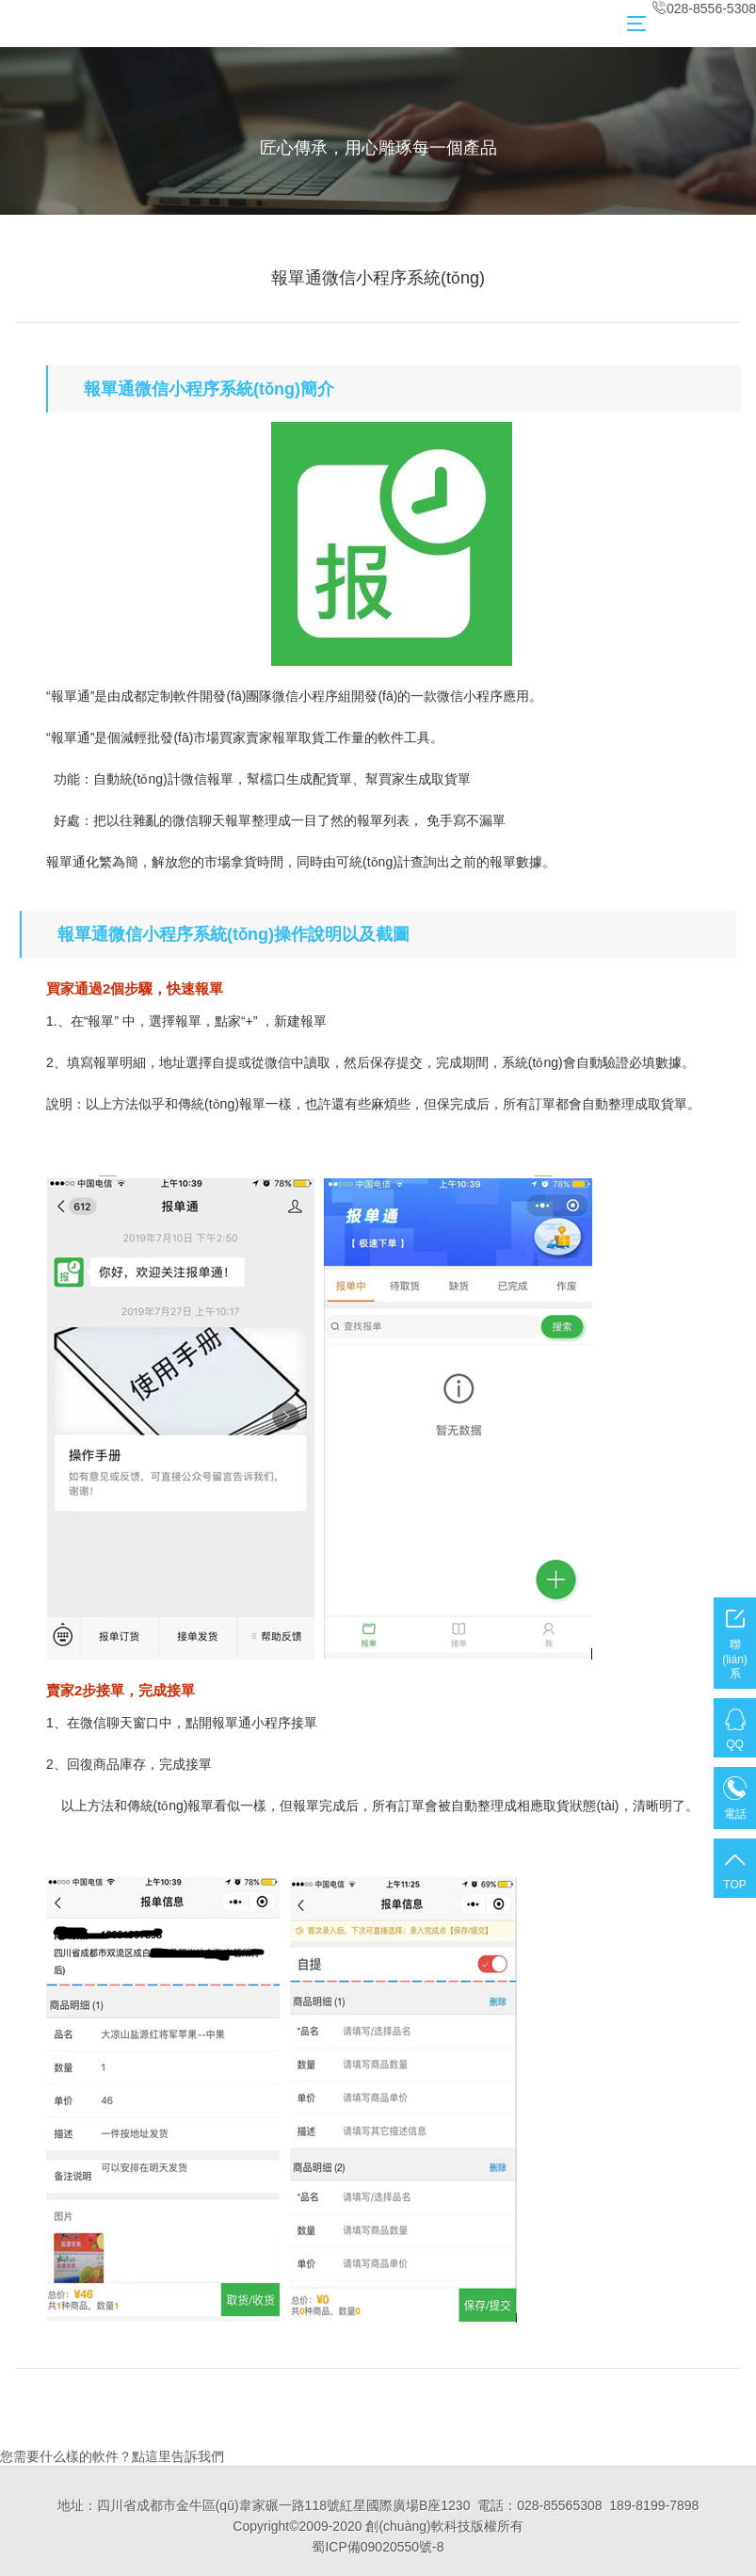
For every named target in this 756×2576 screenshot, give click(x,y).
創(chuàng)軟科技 (417, 2526)
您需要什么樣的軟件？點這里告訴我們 (112, 2456)
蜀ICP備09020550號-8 (377, 2546)
